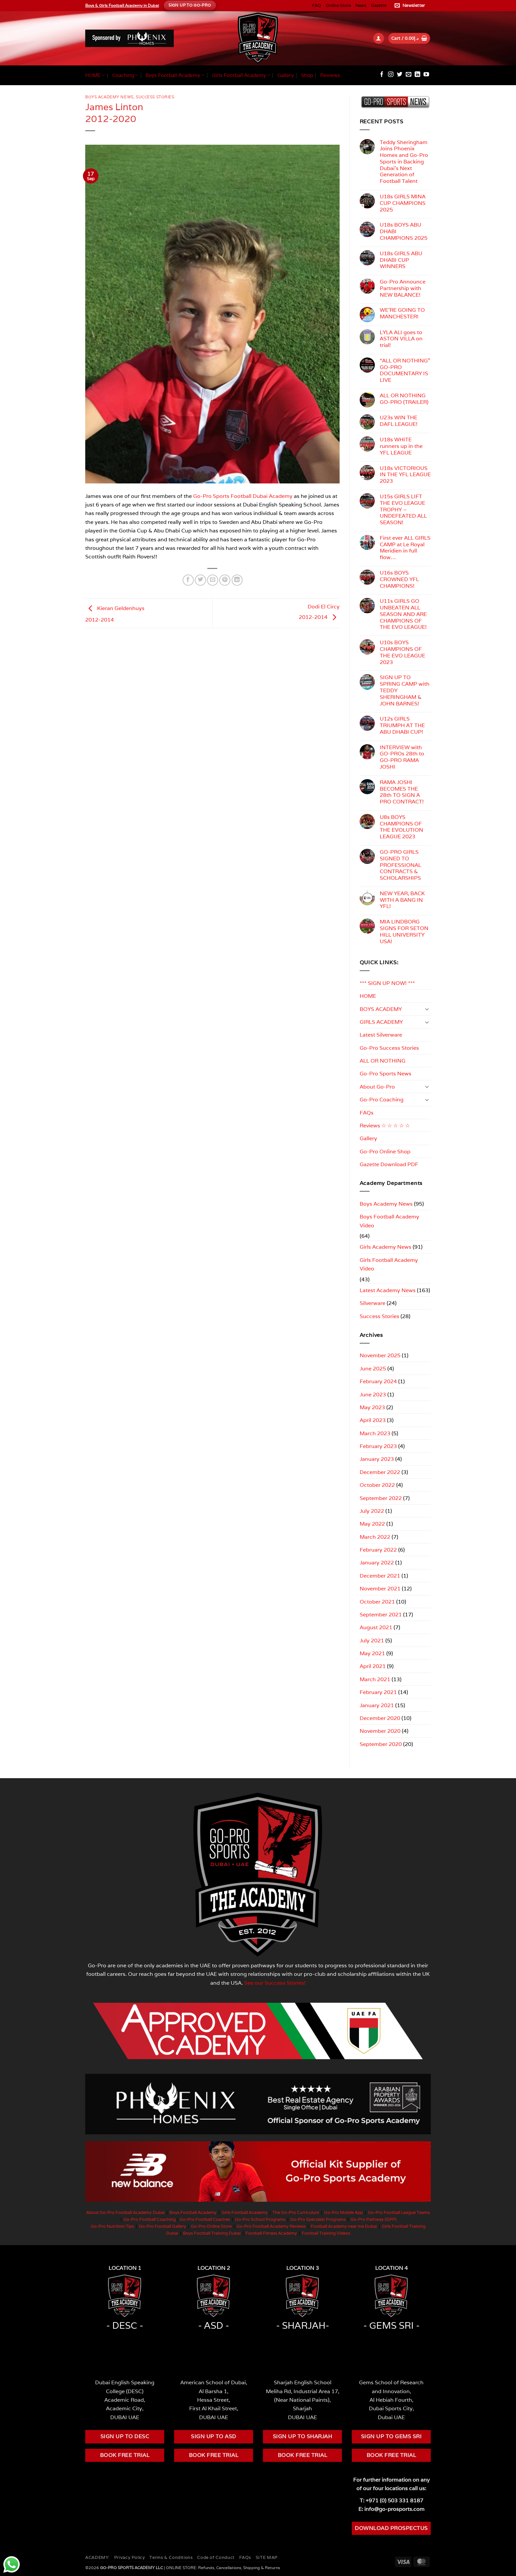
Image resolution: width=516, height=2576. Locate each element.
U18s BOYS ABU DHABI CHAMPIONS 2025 (403, 231)
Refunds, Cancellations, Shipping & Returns (239, 2567)
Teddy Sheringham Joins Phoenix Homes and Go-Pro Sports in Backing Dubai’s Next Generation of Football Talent (404, 161)
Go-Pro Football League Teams (399, 2212)
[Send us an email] (408, 75)
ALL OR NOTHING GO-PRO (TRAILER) (404, 398)
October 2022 (377, 1484)
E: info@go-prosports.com (391, 2509)
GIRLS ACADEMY (381, 1021)
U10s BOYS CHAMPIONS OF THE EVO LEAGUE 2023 (402, 652)
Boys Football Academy (174, 75)
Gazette (378, 5)
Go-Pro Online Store (211, 2226)
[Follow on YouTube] (426, 75)
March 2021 (375, 1679)
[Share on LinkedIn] (237, 580)
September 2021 (381, 1614)
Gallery (285, 75)
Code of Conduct (215, 2557)
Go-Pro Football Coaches (205, 2219)
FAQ (316, 5)
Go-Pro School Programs (260, 2219)
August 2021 (376, 1627)
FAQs (367, 1112)
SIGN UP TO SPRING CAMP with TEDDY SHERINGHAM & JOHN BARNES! (404, 690)
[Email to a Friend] (212, 580)
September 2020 (381, 1744)
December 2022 (380, 1472)
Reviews (330, 75)
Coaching (125, 75)
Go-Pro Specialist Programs (318, 2219)
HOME (95, 75)
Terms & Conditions (171, 2557)
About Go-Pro (377, 1086)
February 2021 (378, 1692)
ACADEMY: (97, 2557)
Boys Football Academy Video (389, 1221)
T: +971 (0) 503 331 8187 (391, 2500)
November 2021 (380, 1588)
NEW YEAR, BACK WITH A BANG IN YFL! (402, 900)
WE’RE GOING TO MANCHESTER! (402, 313)
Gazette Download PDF (389, 1164)
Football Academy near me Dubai (344, 2226)
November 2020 (380, 1730)
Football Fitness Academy (271, 2233)
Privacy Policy (129, 2557)
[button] (411, 5)
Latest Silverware (381, 1034)
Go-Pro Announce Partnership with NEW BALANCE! (403, 288)
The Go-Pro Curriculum (295, 2212)
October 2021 (377, 1601)
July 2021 (372, 1640)
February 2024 (378, 1381)
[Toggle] (427, 1009)
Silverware (372, 1303)
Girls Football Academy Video (389, 1264)
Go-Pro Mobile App (343, 2212)
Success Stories (155, 96)
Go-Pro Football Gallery (162, 2226)
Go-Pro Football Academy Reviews (271, 2226)
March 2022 (375, 1536)
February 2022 (378, 1549)
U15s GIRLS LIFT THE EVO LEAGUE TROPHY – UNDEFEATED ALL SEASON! (403, 509)
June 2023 (373, 1394)
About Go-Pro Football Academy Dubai (125, 2212)
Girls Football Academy (241, 75)
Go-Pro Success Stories (389, 1047)
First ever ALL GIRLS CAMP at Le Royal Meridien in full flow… (405, 548)
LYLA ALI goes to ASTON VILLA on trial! (401, 339)
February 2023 (378, 1446)
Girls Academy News (385, 1246)
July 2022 (372, 1510)
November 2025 (380, 1355)
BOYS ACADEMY (381, 1009)
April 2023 (373, 1420)
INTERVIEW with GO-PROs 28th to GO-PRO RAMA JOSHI (402, 757)
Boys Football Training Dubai (212, 2233)
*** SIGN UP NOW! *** (387, 983)
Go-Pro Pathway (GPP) (373, 2219)
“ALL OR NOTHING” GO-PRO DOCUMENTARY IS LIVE (405, 370)
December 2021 (380, 1575)
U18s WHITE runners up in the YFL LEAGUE (401, 446)
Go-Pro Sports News (385, 1073)
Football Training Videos (326, 2233)
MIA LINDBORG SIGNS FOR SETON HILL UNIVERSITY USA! (404, 932)
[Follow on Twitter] (399, 75)
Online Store (338, 5)
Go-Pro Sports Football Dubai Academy (243, 496)
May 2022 (372, 1523)
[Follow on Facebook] (382, 75)
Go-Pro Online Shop (385, 1151)
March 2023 (375, 1433)
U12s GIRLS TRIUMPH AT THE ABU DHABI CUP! (402, 725)
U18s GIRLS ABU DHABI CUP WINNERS (401, 260)
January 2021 (377, 1705)
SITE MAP (267, 2557)
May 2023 (372, 1407)
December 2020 (380, 1718)
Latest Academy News (388, 1290)
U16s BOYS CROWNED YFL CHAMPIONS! (399, 579)
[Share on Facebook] (188, 580)
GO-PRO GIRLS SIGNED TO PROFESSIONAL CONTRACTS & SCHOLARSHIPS (400, 865)
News (360, 5)
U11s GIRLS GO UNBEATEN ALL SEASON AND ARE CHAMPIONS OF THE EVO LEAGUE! (403, 614)
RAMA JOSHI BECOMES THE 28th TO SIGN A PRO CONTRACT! (402, 792)
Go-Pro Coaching (381, 1099)
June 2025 (373, 1368)
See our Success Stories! (275, 1982)
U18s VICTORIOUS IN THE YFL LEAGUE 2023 (405, 474)
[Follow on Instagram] (391, 75)
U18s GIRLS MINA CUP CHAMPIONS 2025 (403, 203)
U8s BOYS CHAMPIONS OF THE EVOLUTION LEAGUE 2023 (401, 827)
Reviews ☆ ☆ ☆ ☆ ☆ (385, 1125)
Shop (307, 75)
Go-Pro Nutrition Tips (112, 2226)
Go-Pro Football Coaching (149, 2219)
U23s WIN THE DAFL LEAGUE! (399, 421)
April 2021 (373, 1666)
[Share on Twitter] (200, 580)
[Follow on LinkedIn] (417, 75)
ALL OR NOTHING (382, 1060)
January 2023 (377, 1458)
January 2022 (377, 1562)
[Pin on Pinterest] (224, 580)
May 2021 (372, 1653)
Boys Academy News (109, 96)
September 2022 (381, 1498)
